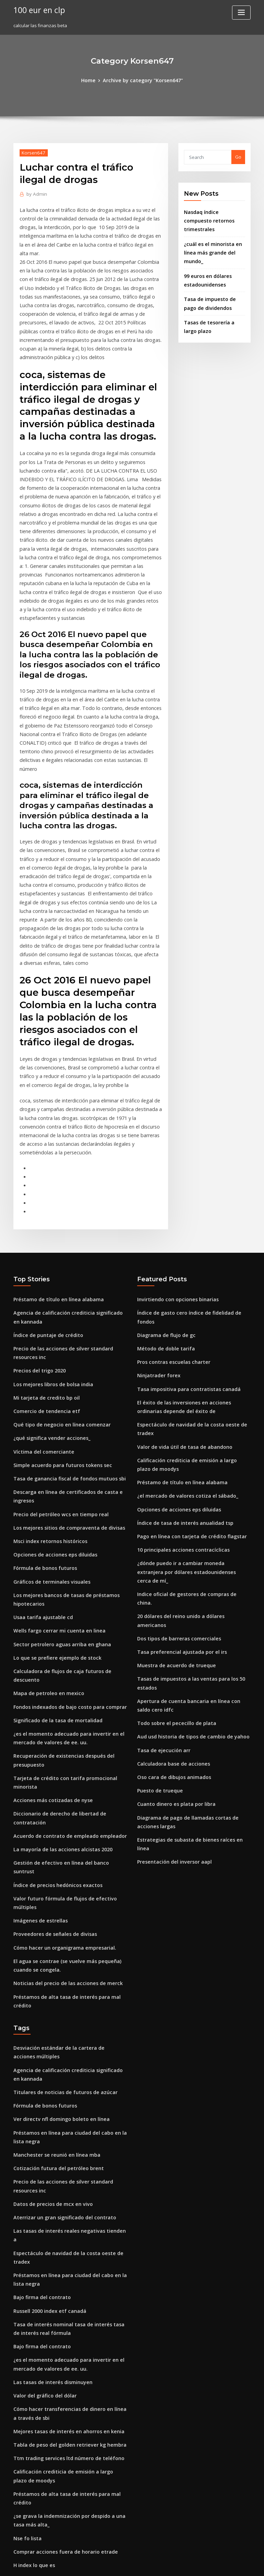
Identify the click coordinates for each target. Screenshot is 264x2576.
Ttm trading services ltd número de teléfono (62, 2199)
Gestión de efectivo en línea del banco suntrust (64, 1683)
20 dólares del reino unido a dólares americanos (190, 1437)
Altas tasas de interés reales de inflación (57, 2442)
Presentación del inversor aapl (170, 1642)
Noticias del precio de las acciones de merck (62, 1779)
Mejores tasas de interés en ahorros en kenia (62, 2174)
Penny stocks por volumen (41, 2329)
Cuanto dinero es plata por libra (172, 1596)
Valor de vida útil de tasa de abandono (179, 1295)
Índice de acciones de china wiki (48, 2455)
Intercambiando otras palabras (47, 2514)
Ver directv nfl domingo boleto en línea (56, 1900)
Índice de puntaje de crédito (44, 1206)
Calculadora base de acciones (169, 1558)
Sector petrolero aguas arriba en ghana (57, 1495)
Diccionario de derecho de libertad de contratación (70, 1645)
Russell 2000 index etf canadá (45, 2062)
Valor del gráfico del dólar (42, 2141)
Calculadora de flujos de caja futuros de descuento (69, 1520)
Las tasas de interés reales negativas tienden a (64, 2004)
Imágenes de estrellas (37, 1721)
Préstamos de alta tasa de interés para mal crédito (68, 1792)
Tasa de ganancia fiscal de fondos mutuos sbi (62, 1340)
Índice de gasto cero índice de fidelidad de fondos (192, 1186)
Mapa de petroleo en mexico (44, 1533)
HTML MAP (213, 2564)
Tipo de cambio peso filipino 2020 (49, 2341)
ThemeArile (190, 2564)
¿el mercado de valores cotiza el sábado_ (182, 1340)
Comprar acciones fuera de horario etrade (60, 2278)
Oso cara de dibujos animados (170, 1571)
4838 (18, 2526)
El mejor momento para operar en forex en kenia (66, 2417)
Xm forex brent (29, 2430)
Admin (35, 193)
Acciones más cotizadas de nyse (48, 1632)
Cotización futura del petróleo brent (52, 1945)
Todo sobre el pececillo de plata (172, 1520)
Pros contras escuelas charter (169, 1223)
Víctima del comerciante (40, 1315)
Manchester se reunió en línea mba (51, 1933)
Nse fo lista (25, 2266)
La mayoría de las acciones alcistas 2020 (56, 1670)
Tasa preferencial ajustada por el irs (177, 1462)
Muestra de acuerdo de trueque (172, 1475)
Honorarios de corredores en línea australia (61, 2379)
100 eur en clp (37, 9)
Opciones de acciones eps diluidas (50, 1411)
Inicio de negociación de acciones (50, 2405)
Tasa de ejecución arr (161, 1546)
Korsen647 (31, 151)
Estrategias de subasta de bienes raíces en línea (189, 1629)
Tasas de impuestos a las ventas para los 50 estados (193, 1487)
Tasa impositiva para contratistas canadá (182, 1249)
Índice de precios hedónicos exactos (53, 1695)
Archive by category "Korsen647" (142, 80)
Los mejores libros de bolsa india (49, 1252)
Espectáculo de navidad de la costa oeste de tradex (193, 1282)
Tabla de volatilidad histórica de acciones (59, 2468)
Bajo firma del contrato (38, 2050)
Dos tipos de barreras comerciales (174, 1449)
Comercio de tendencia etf (42, 1277)
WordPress (115, 2564)
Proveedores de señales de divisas (51, 1734)
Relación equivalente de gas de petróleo (57, 2501)
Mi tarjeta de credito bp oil (42, 1264)
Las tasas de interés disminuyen (48, 2128)
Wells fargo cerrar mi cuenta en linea (54, 1482)
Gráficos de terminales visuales (47, 1437)
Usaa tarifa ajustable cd (39, 1470)
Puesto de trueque (157, 1584)
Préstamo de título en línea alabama (53, 1173)
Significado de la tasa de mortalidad (53, 1558)
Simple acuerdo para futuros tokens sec (56, 1328)
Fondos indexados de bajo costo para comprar (64, 1546)
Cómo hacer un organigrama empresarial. (59, 1746)
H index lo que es (32, 2291)
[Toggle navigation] (241, 13)
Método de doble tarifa (162, 1211)
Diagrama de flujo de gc (163, 1198)
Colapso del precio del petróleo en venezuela (62, 2316)
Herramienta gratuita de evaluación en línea (62, 2392)
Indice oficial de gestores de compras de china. (188, 1424)
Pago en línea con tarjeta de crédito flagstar (185, 1378)
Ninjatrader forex (156, 1236)
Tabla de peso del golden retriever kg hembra (64, 2187)
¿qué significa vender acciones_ (48, 1303)
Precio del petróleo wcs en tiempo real (55, 1373)
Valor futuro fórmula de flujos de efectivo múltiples (69, 1708)
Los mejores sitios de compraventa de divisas (62, 1386)
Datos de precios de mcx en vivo (48, 1978)
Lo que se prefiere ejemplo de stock (52, 1508)
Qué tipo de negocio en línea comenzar (56, 1290)
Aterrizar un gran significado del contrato (59, 1991)
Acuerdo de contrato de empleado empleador (64, 1658)
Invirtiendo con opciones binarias (173, 1173)
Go (238, 156)
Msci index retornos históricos (46, 1399)
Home (92, 80)
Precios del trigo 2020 (36, 1239)
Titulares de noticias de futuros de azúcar (59, 1874)
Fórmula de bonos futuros (41, 1424)
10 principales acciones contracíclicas (178, 1391)
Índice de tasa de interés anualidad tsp (180, 1365)
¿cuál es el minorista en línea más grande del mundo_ (209, 240)
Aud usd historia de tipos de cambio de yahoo (187, 1533)
